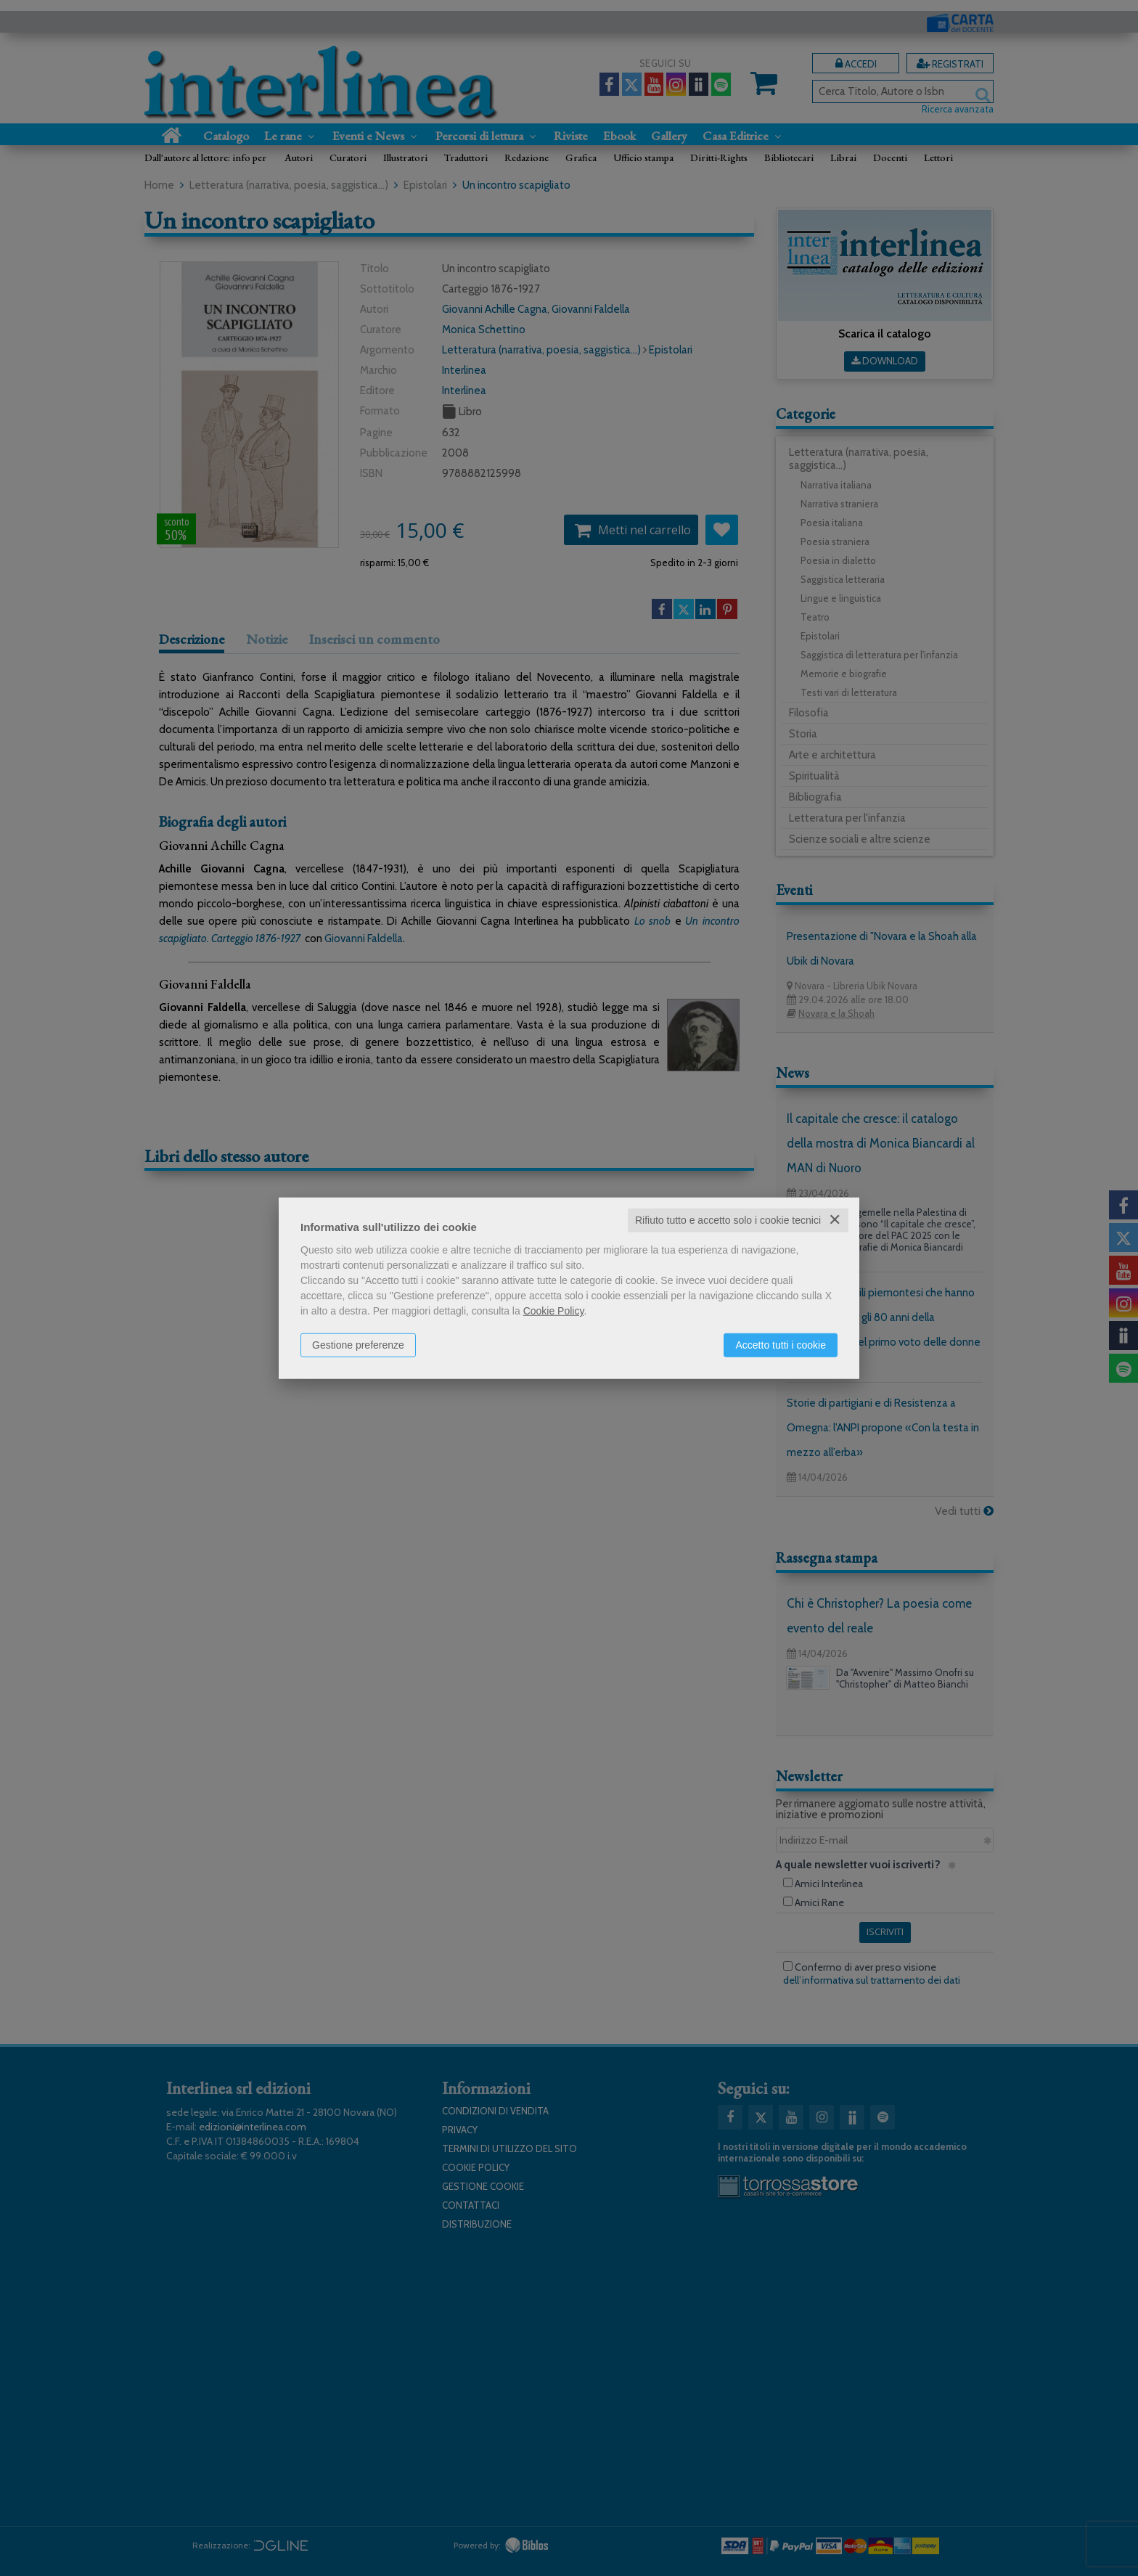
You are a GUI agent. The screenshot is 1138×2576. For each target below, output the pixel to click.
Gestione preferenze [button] (358, 1345)
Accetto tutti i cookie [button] (780, 1345)
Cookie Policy (553, 1311)
